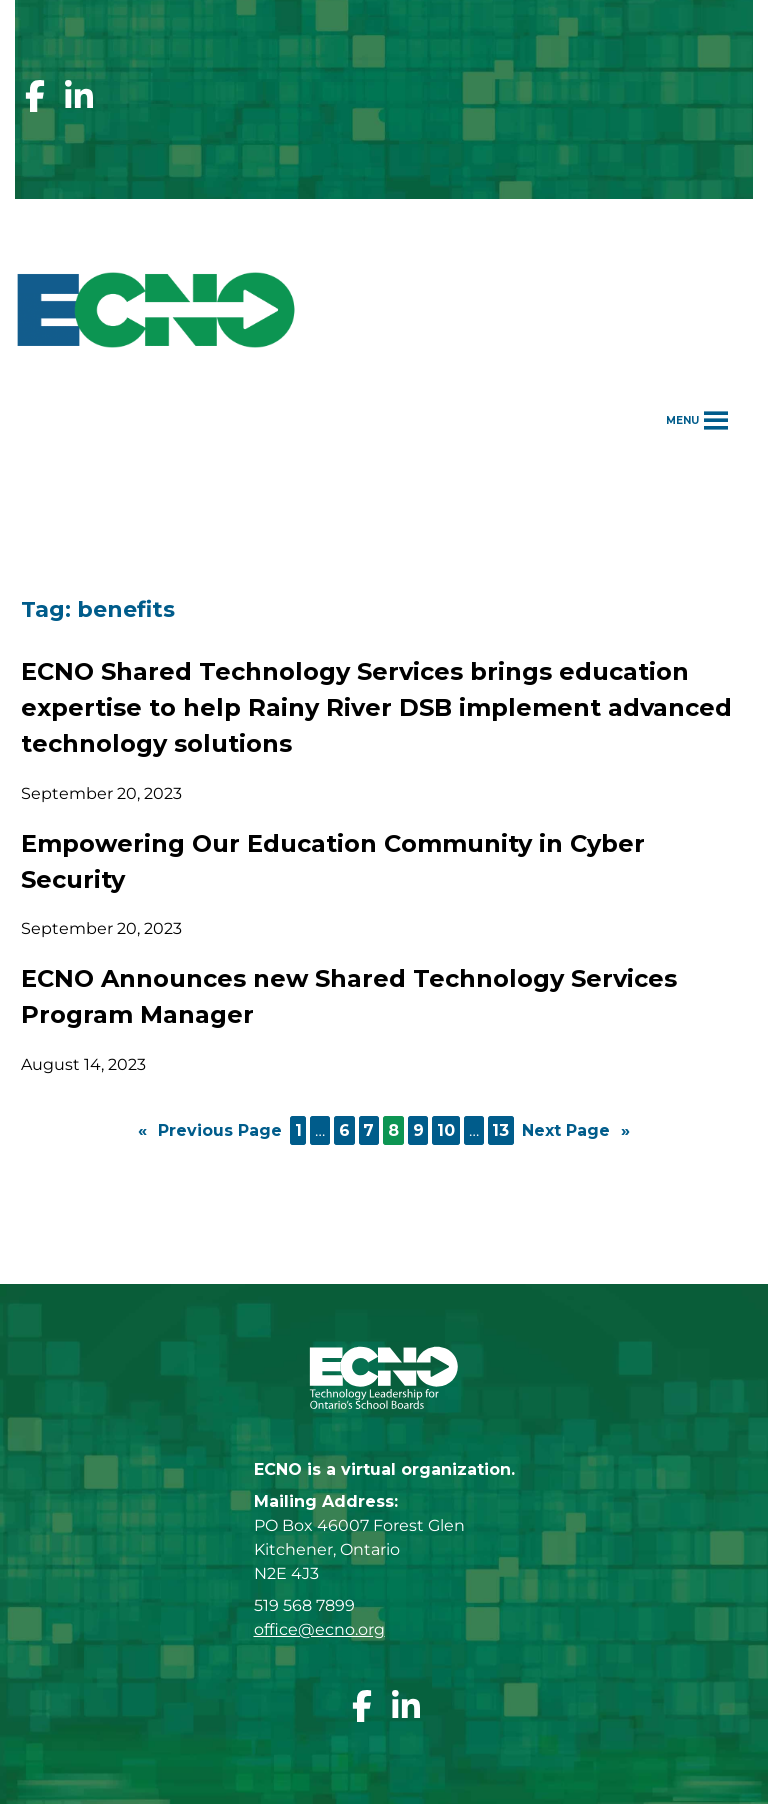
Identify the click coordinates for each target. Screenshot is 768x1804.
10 (446, 1130)
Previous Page (210, 1131)
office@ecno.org (319, 1629)
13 (500, 1130)
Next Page (576, 1131)
